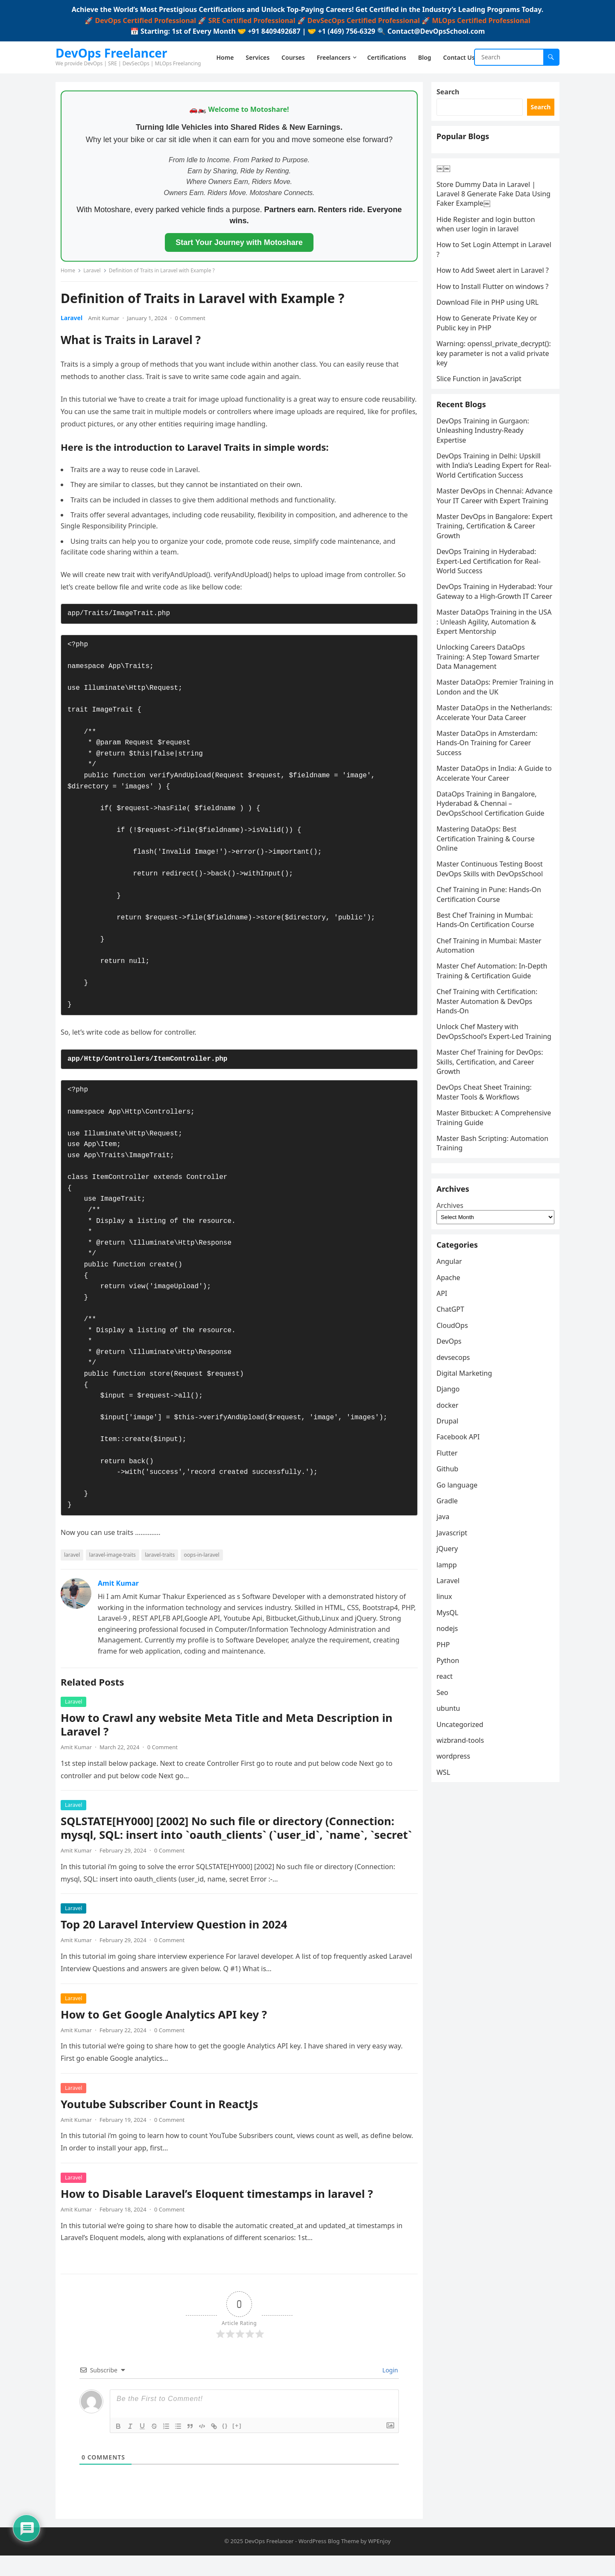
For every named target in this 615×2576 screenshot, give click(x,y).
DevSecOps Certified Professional (364, 20)
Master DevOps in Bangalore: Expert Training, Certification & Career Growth (489, 598)
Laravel (95, 273)
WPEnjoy (379, 2561)
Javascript (455, 1664)
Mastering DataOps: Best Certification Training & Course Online (489, 930)
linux (448, 1728)
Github (451, 1601)
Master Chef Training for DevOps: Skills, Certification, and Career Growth (493, 1163)
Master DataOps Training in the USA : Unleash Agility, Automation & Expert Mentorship (494, 703)
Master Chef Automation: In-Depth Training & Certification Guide (495, 1062)
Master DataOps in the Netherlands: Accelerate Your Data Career (495, 799)
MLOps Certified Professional (481, 20)
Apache (452, 1409)
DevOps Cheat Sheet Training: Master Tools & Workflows (487, 1193)
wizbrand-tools (463, 1872)
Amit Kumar (107, 321)
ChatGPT (454, 1441)
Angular (453, 1393)
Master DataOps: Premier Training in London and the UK (494, 769)
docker (451, 1537)
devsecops (456, 1489)
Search (451, 95)
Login (389, 2387)
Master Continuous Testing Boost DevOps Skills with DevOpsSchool (493, 960)
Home (71, 273)
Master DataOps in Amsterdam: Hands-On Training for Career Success (490, 834)
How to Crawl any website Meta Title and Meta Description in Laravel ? (230, 1728)
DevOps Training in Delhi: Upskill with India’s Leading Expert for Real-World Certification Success (492, 528)
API (445, 1425)
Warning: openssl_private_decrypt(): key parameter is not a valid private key (490, 401)
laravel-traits (163, 1558)
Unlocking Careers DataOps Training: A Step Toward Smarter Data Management (491, 739)
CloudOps (456, 1457)
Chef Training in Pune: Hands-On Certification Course (492, 986)
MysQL (451, 1744)
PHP (446, 1776)
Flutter (450, 1585)
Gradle (450, 1632)
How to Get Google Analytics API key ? (167, 2031)
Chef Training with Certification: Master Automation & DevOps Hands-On (490, 1093)
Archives (453, 1327)
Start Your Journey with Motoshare (239, 246)
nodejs (450, 1760)
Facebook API (461, 1569)
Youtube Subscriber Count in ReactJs (162, 2121)
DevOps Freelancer (111, 53)
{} (225, 2442)
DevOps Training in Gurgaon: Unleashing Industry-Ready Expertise (486, 493)
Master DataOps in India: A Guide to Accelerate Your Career (493, 864)
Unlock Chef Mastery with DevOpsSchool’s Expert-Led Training (483, 1128)
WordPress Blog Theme (329, 2561)
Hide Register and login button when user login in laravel (489, 248)
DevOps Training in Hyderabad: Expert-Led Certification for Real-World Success (492, 633)
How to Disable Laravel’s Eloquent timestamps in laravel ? (220, 2210)
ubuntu (451, 1840)
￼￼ (447, 192)
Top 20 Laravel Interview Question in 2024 (177, 1941)
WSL (447, 1904)
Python (451, 1792)
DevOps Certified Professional (145, 20)
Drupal (451, 1553)
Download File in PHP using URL (491, 345)
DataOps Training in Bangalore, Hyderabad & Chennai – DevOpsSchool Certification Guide (494, 895)
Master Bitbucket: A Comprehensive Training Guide (489, 1218)
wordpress (457, 1888)
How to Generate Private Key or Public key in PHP (490, 365)
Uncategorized (463, 1856)
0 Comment (193, 321)
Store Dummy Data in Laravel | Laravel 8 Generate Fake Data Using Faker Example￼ (489, 218)
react (448, 1808)
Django (451, 1521)
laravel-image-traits (116, 1558)
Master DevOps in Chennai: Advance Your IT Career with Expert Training (485, 563)
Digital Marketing (467, 1505)
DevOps (452, 1473)
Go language (460, 1617)
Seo (446, 1824)
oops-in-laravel (205, 1558)
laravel (75, 1558)
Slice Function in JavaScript (482, 431)
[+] (237, 2442)
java (446, 1649)
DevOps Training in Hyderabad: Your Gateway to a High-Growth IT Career (494, 668)
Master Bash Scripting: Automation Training (476, 1244)
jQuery (450, 1681)
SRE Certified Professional (251, 20)
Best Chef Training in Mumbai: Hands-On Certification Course (488, 1011)
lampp (450, 1696)
